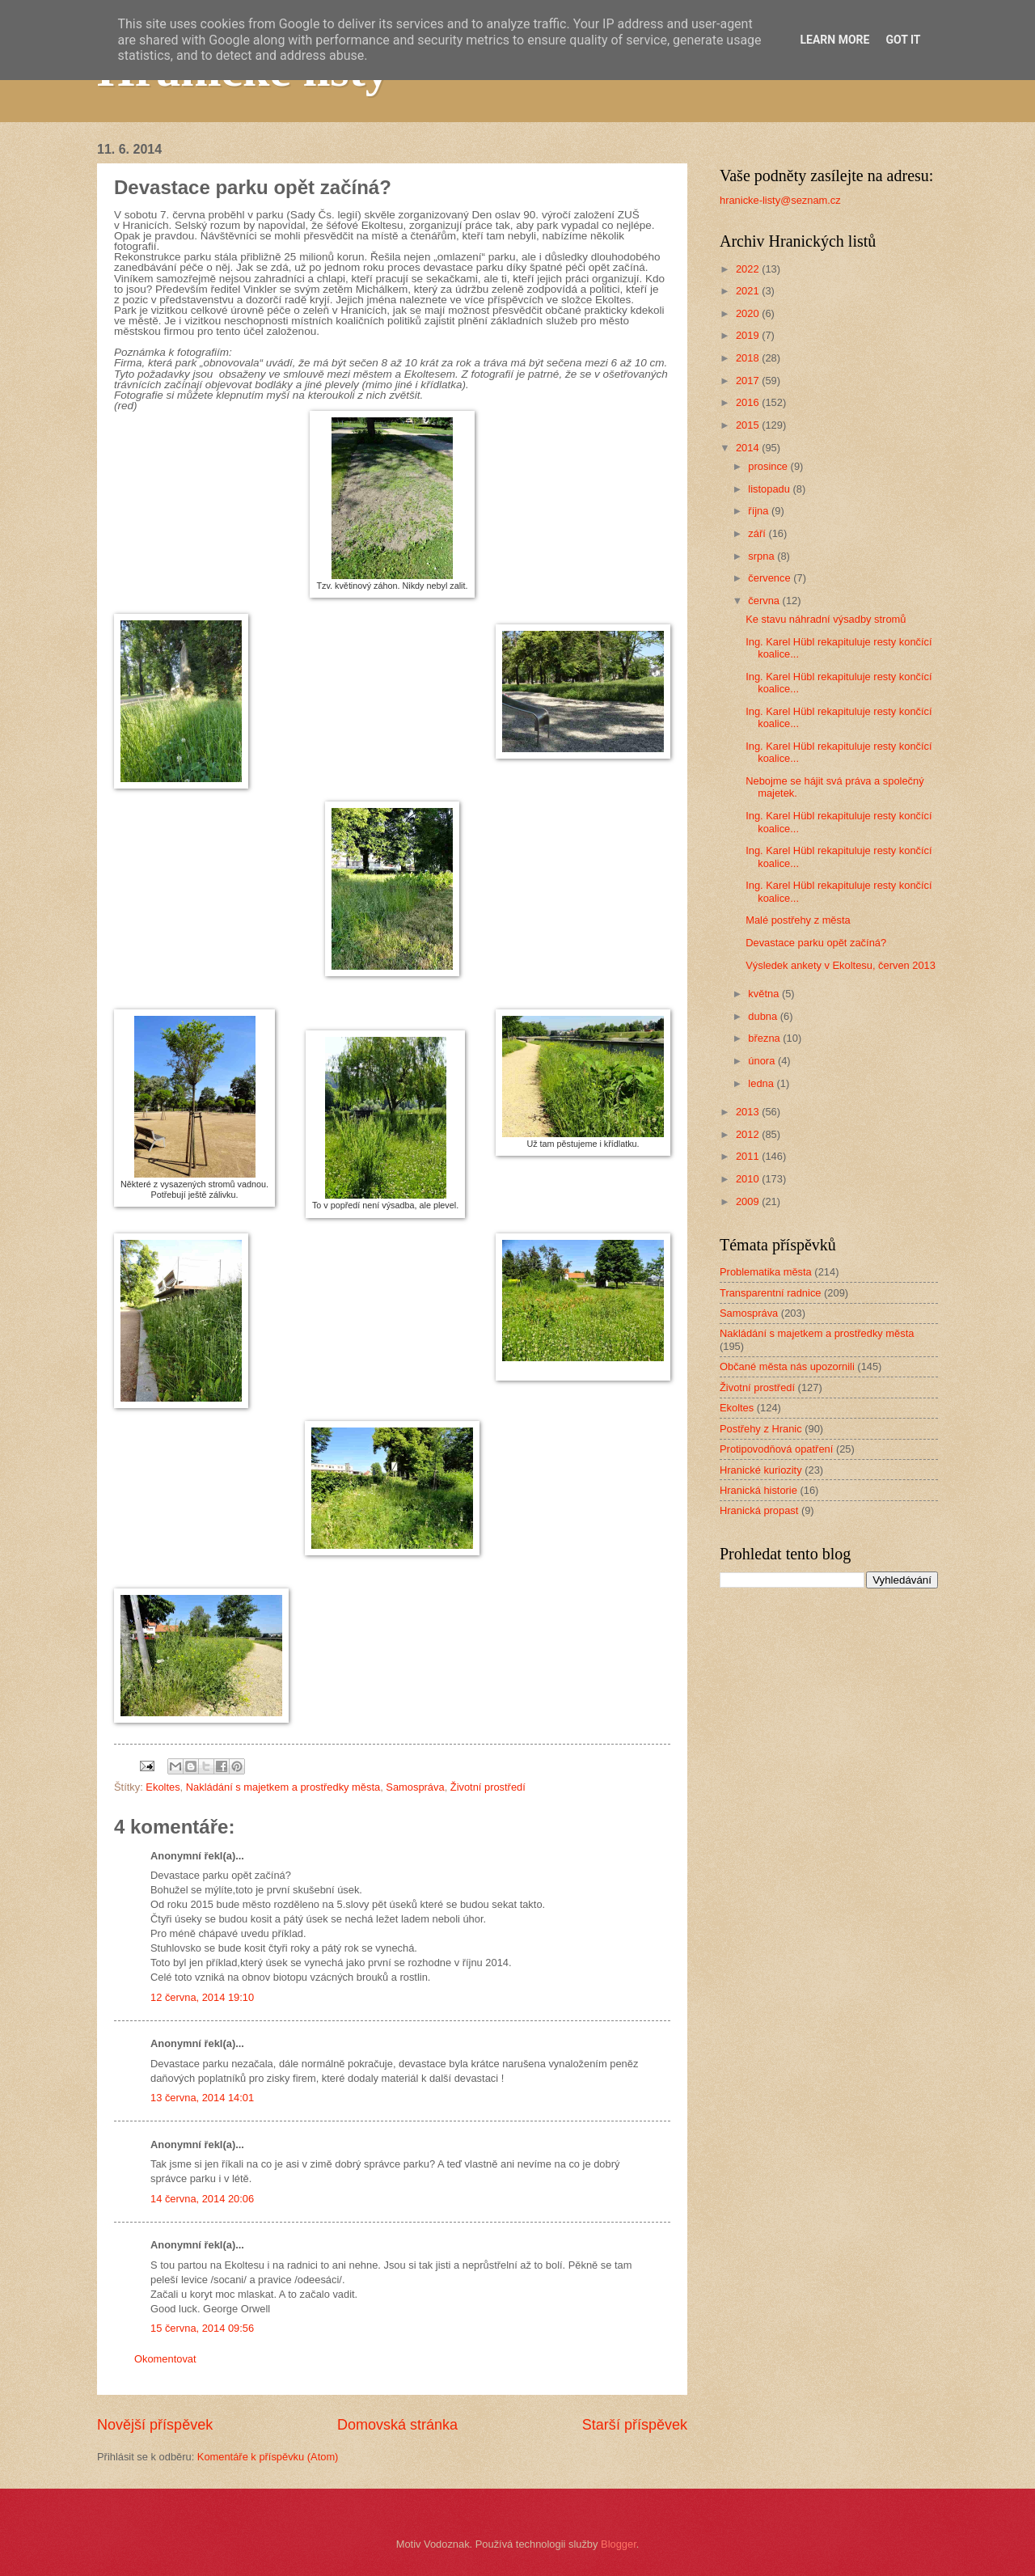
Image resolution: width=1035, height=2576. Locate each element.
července (770, 578)
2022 (749, 269)
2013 (749, 1112)
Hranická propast (759, 1510)
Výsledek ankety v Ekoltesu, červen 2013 (841, 965)
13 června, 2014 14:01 (202, 2098)
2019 (749, 335)
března (765, 1038)
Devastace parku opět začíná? (816, 943)
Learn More (834, 39)
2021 (749, 291)
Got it (902, 39)
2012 (749, 1134)
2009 (749, 1201)
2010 (749, 1179)
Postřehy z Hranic (761, 1429)
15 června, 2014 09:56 (202, 2328)
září (758, 533)
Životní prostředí (488, 1787)
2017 (749, 380)
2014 (749, 448)
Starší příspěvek (634, 2425)
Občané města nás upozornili (787, 1366)
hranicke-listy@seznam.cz (780, 200)
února (763, 1061)
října (759, 511)
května (765, 994)
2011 (749, 1156)
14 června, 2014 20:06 (202, 2199)
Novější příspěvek (155, 2425)
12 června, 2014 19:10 (202, 1997)
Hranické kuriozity (761, 1470)
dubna (763, 1016)
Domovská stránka (397, 2425)
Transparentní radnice (770, 1293)
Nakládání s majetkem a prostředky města (283, 1787)
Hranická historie (758, 1490)
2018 (749, 358)
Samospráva (415, 1787)
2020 (749, 313)
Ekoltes (163, 1787)
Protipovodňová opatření (776, 1449)
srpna (762, 556)
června (765, 600)
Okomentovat (165, 2359)
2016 (749, 402)
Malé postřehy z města (798, 920)
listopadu (770, 489)
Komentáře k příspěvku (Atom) (268, 2457)
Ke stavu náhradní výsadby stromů (826, 619)
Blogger (618, 2544)
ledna (762, 1083)
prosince (769, 466)
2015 (749, 425)
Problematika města (766, 1272)
